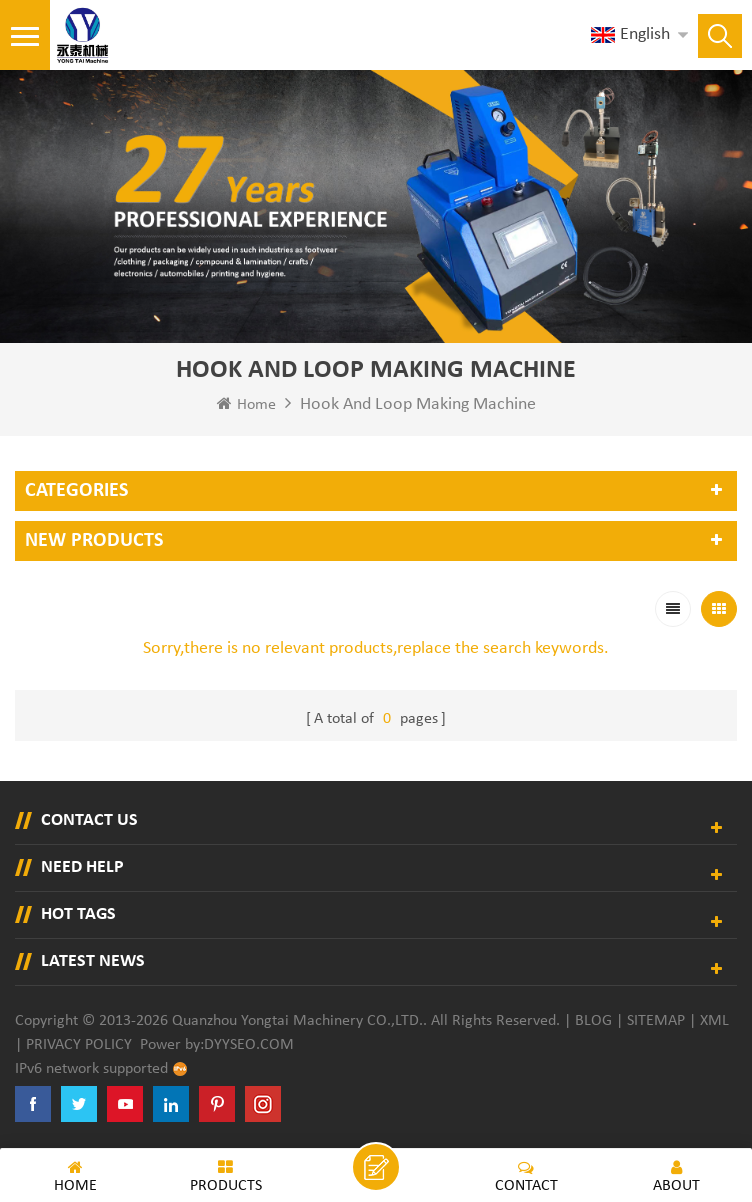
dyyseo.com (249, 1045)
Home (246, 404)
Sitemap (656, 1021)
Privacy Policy (79, 1045)
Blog (593, 1021)
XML (714, 1021)
